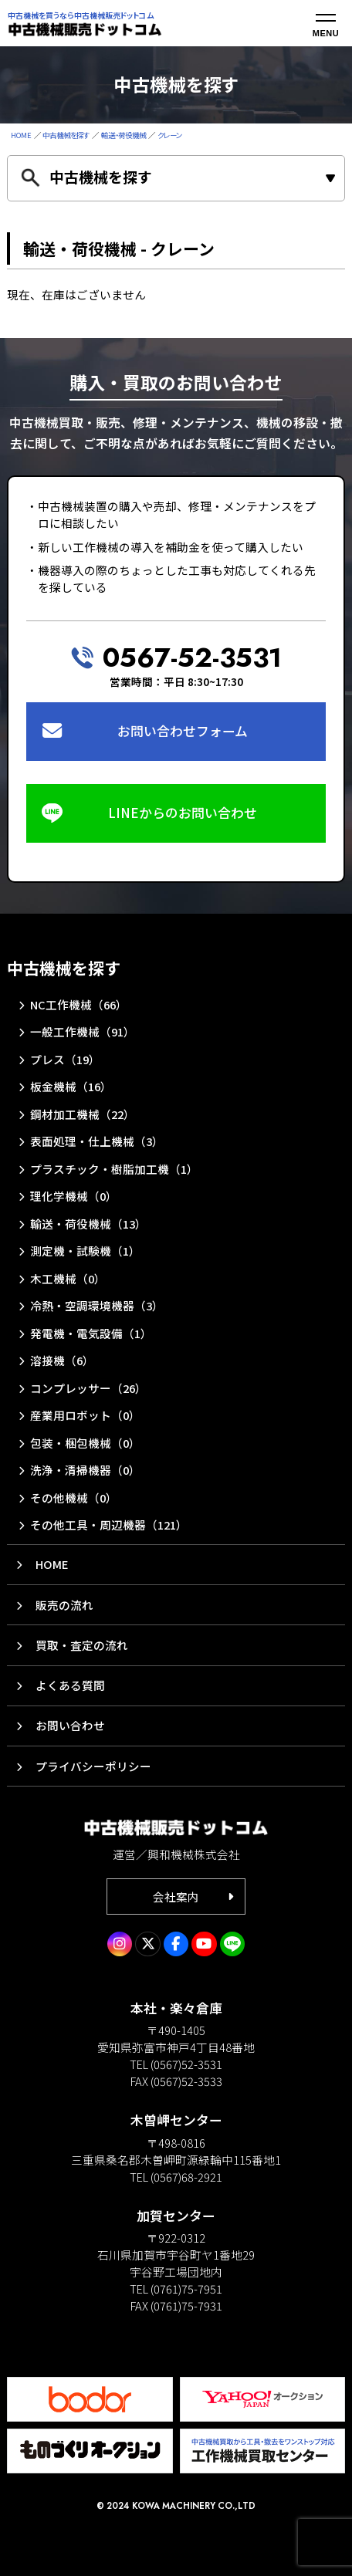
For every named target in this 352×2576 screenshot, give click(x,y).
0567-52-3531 (192, 657)
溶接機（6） (62, 1360)
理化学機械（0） (73, 1196)
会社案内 (176, 1896)
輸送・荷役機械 (123, 135)
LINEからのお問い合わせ (182, 812)
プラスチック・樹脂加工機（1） (114, 1169)
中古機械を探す (66, 135)
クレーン (169, 135)
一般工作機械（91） (82, 1031)
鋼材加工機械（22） (82, 1114)
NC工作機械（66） (78, 1004)
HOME (21, 135)
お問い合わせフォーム (182, 731)
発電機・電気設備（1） (91, 1333)
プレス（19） (65, 1059)
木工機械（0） (68, 1278)
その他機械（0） (73, 1497)
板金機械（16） (71, 1086)
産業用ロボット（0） (85, 1415)
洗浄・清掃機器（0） (85, 1470)
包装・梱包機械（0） (85, 1443)
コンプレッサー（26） (88, 1388)
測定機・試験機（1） (85, 1250)
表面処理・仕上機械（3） (97, 1141)
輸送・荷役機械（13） (88, 1223)
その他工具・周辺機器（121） (109, 1524)
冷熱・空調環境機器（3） (97, 1305)
